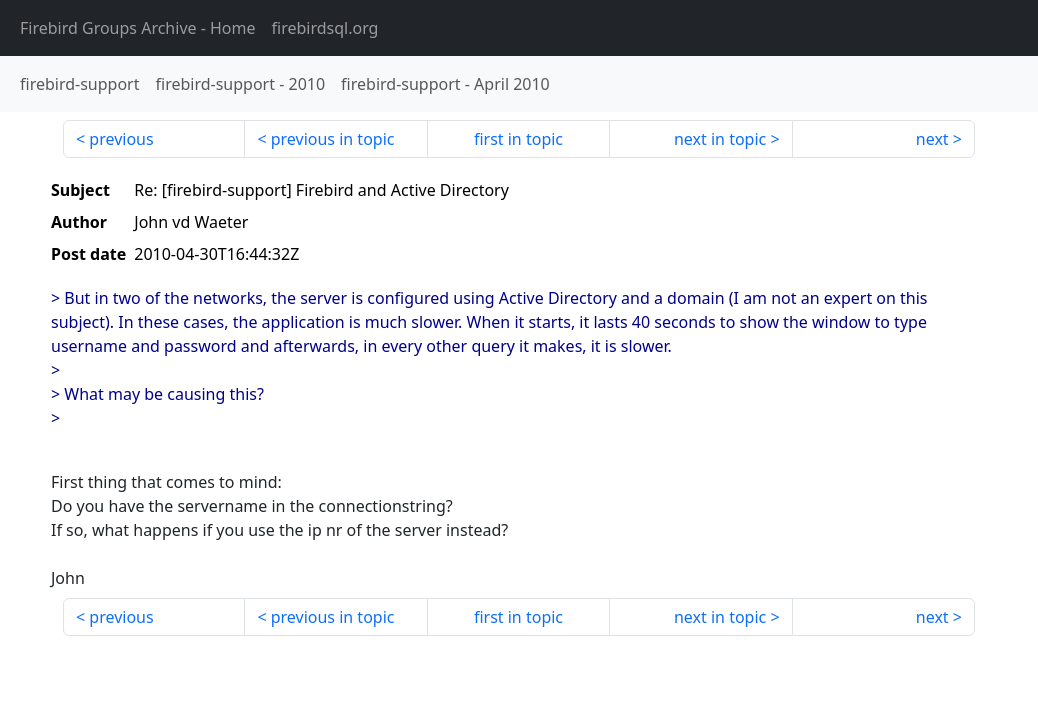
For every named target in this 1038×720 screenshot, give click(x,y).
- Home (138, 28)
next (932, 139)
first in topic (518, 139)
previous (121, 139)
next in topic (720, 139)
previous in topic (333, 139)
